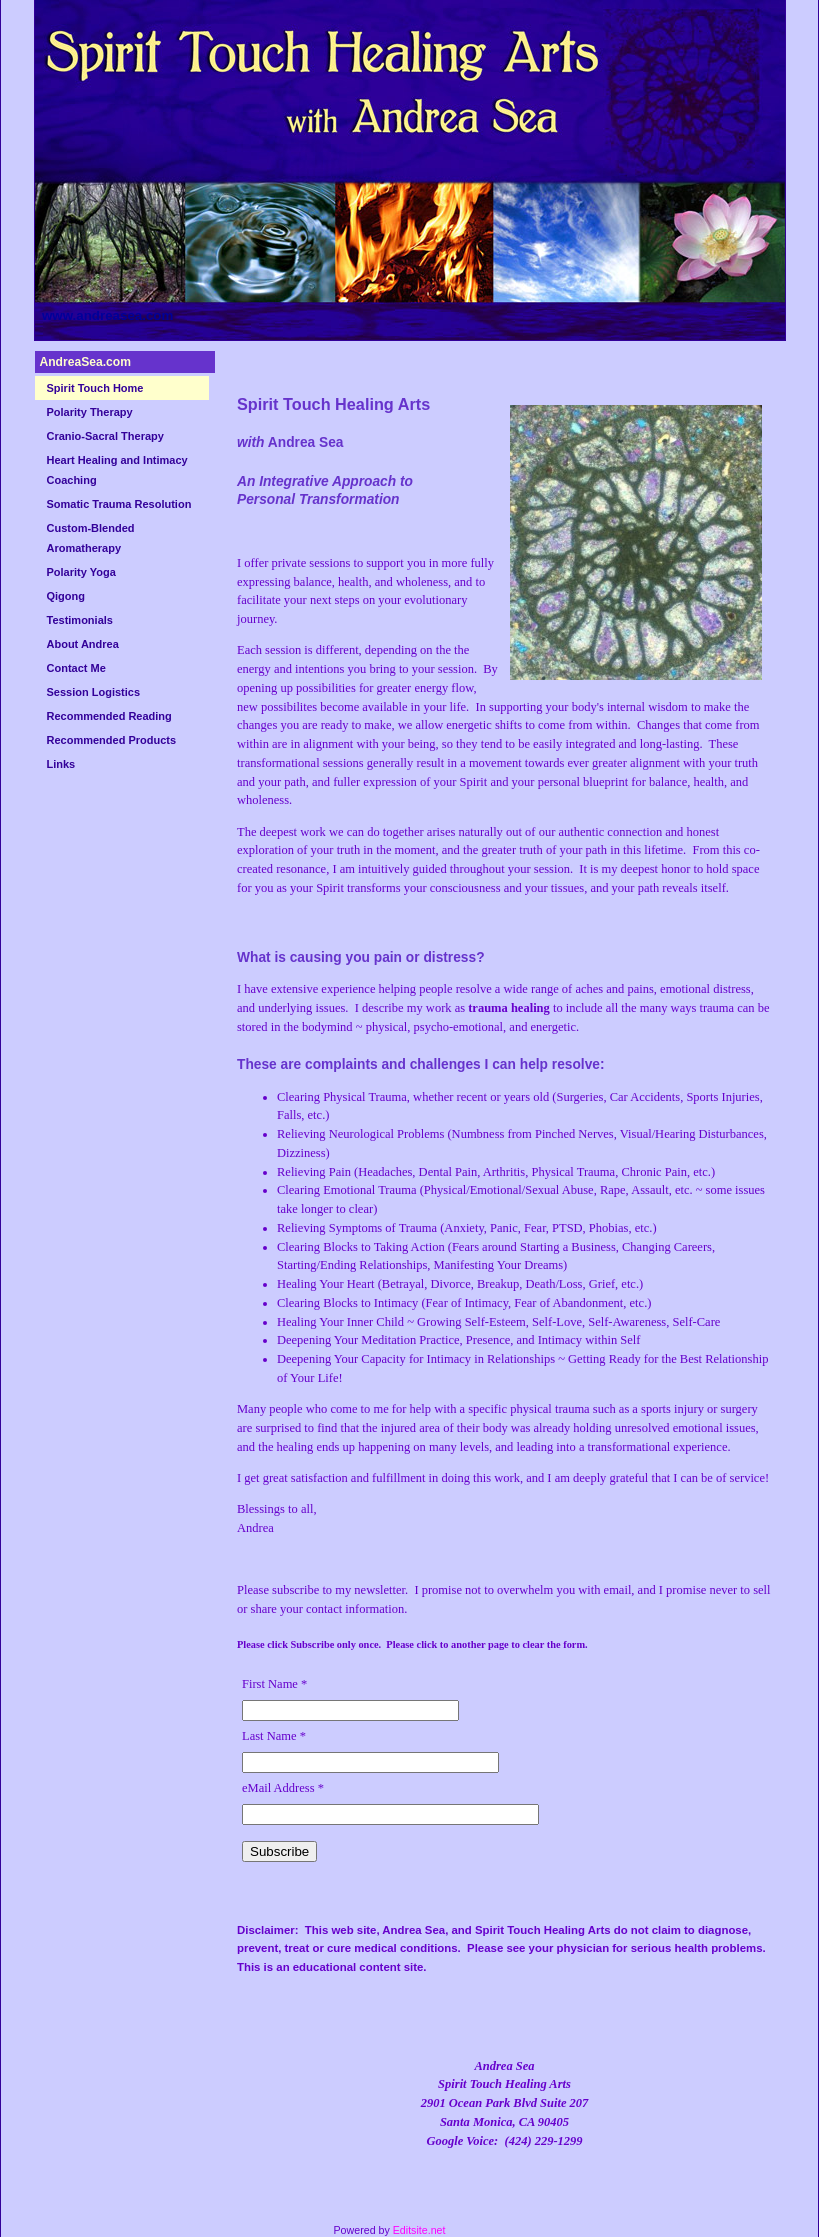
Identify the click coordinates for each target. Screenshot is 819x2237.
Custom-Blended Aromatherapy (91, 538)
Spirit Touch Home (95, 388)
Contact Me (76, 668)
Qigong (66, 596)
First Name (274, 1684)
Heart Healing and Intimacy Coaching (117, 470)
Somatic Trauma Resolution (119, 504)
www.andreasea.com (107, 315)
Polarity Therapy (90, 412)
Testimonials (80, 620)
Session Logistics (94, 692)
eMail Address (283, 1788)
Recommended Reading (109, 716)
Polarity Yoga (81, 572)
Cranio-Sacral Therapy (105, 436)
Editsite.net (419, 2230)
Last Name (274, 1736)
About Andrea (83, 644)
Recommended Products (112, 740)
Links (61, 764)
